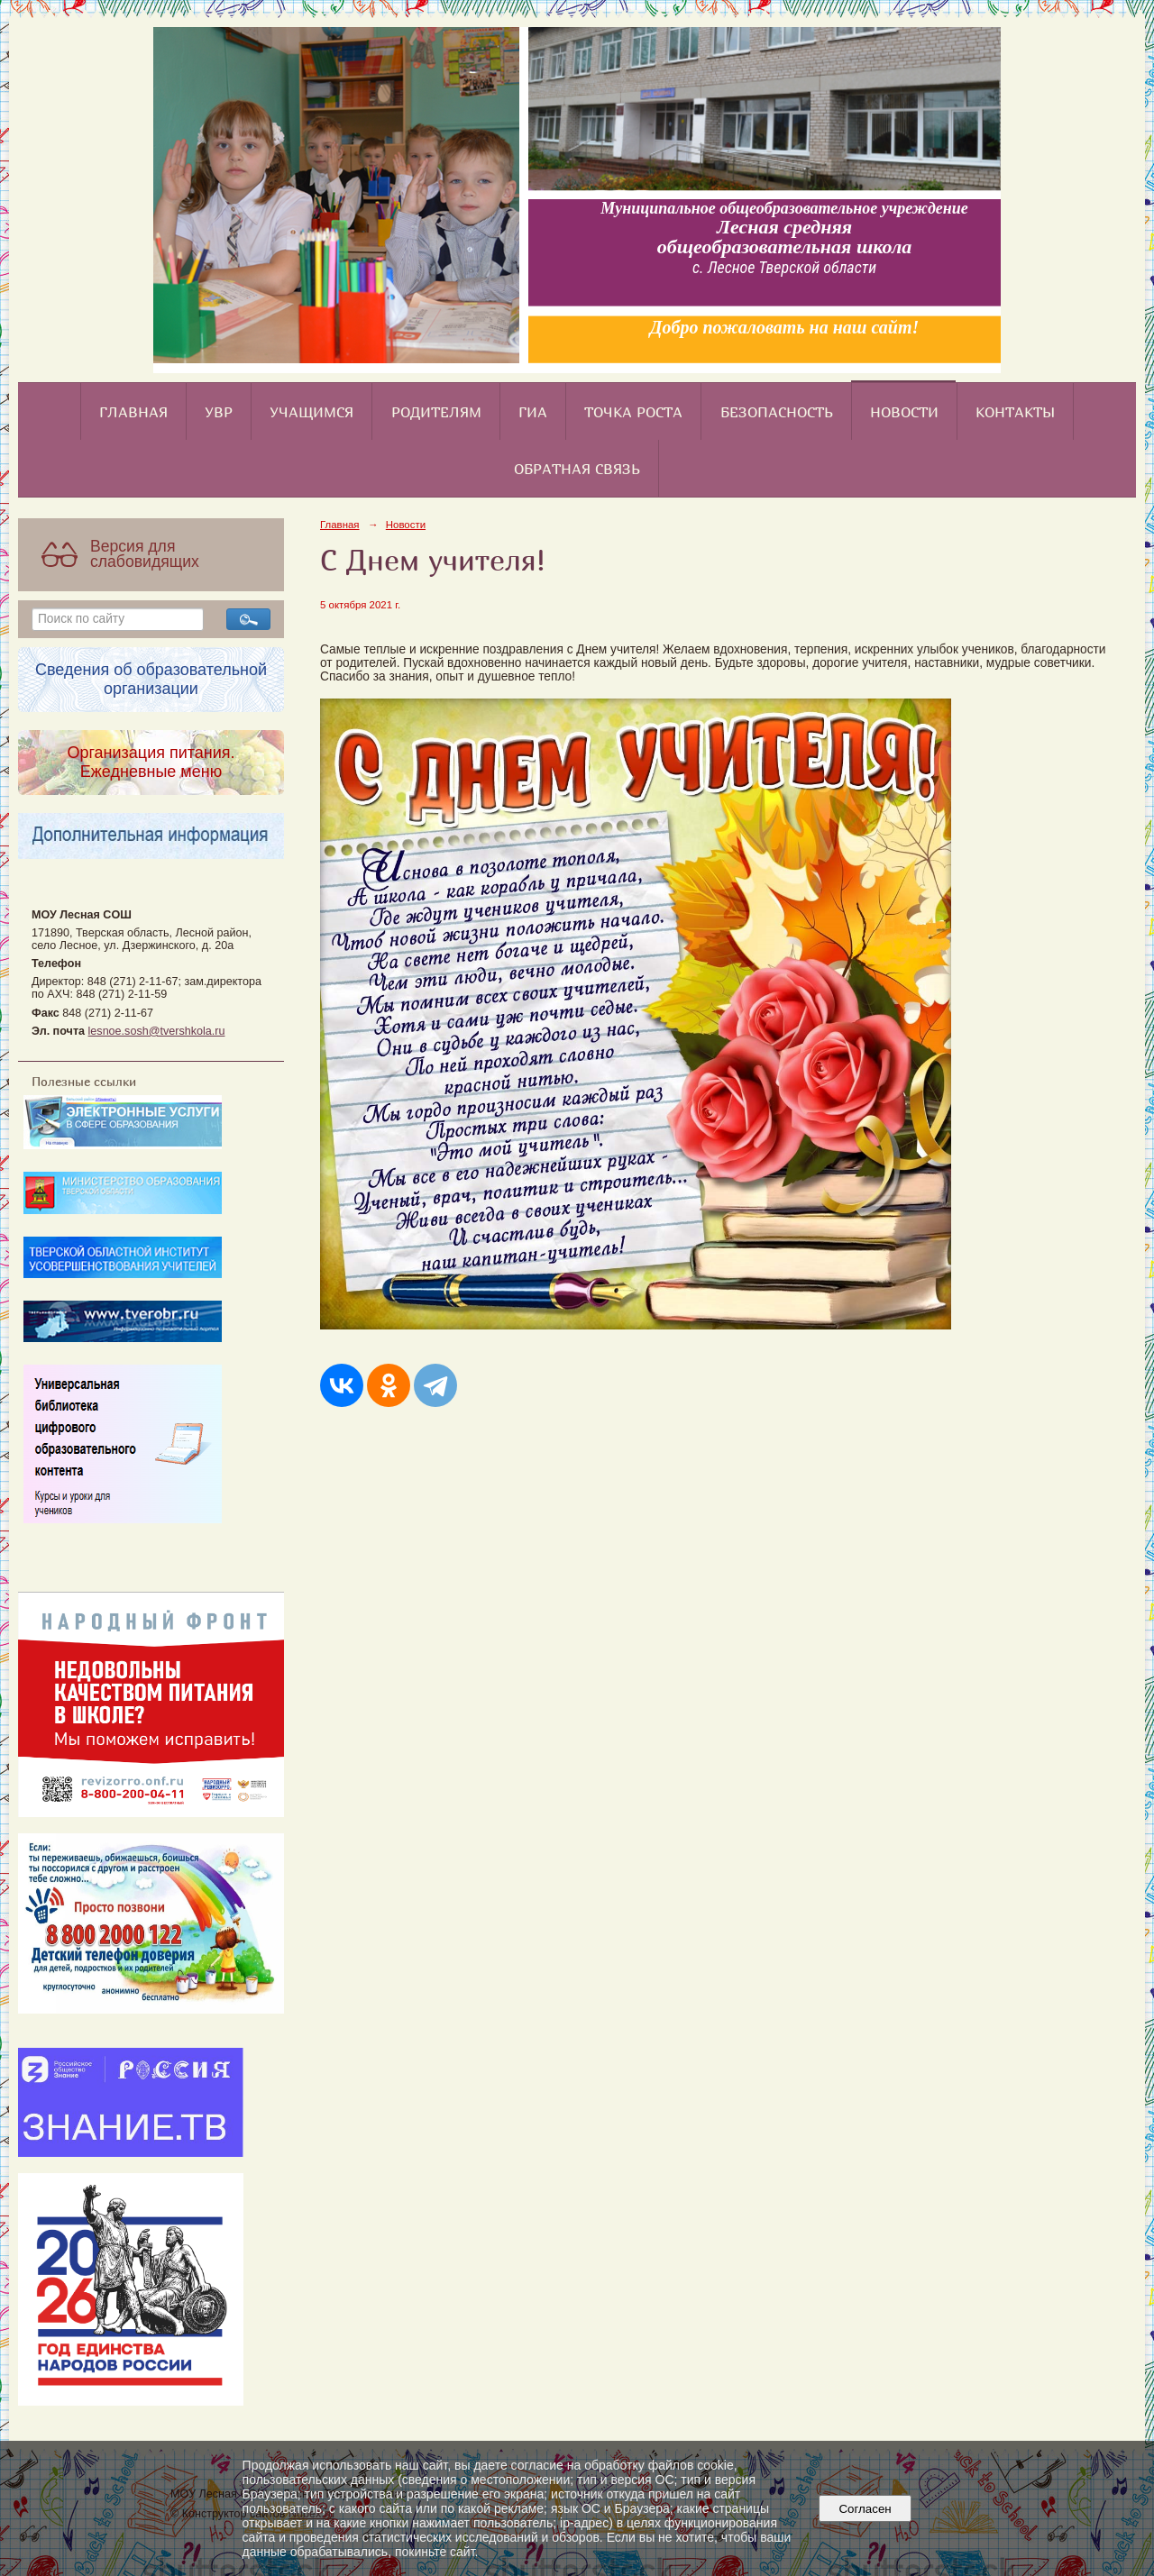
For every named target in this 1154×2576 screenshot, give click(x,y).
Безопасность (776, 412)
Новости (904, 412)
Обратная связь (577, 469)
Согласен (865, 2509)
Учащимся (311, 412)
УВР (219, 412)
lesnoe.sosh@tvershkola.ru (156, 1031)
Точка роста (633, 412)
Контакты (1015, 412)
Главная (133, 412)
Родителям (436, 412)
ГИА (532, 412)
